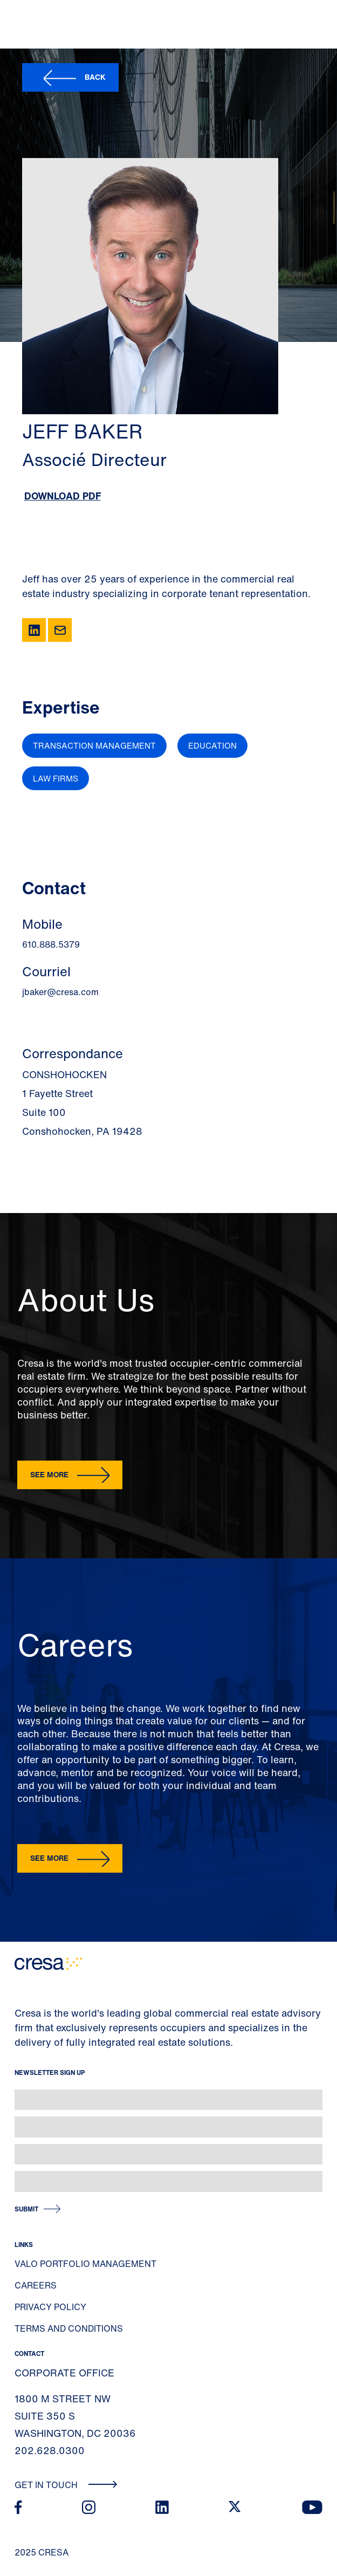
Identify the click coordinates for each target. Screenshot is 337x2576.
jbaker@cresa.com (60, 991)
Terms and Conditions (69, 2328)
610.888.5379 (51, 944)
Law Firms (55, 778)
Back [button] (95, 77)
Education (212, 745)
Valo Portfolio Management (85, 2263)
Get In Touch (66, 2484)
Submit (26, 2209)
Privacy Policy (50, 2306)
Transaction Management (94, 745)
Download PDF (62, 496)
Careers (36, 2285)
